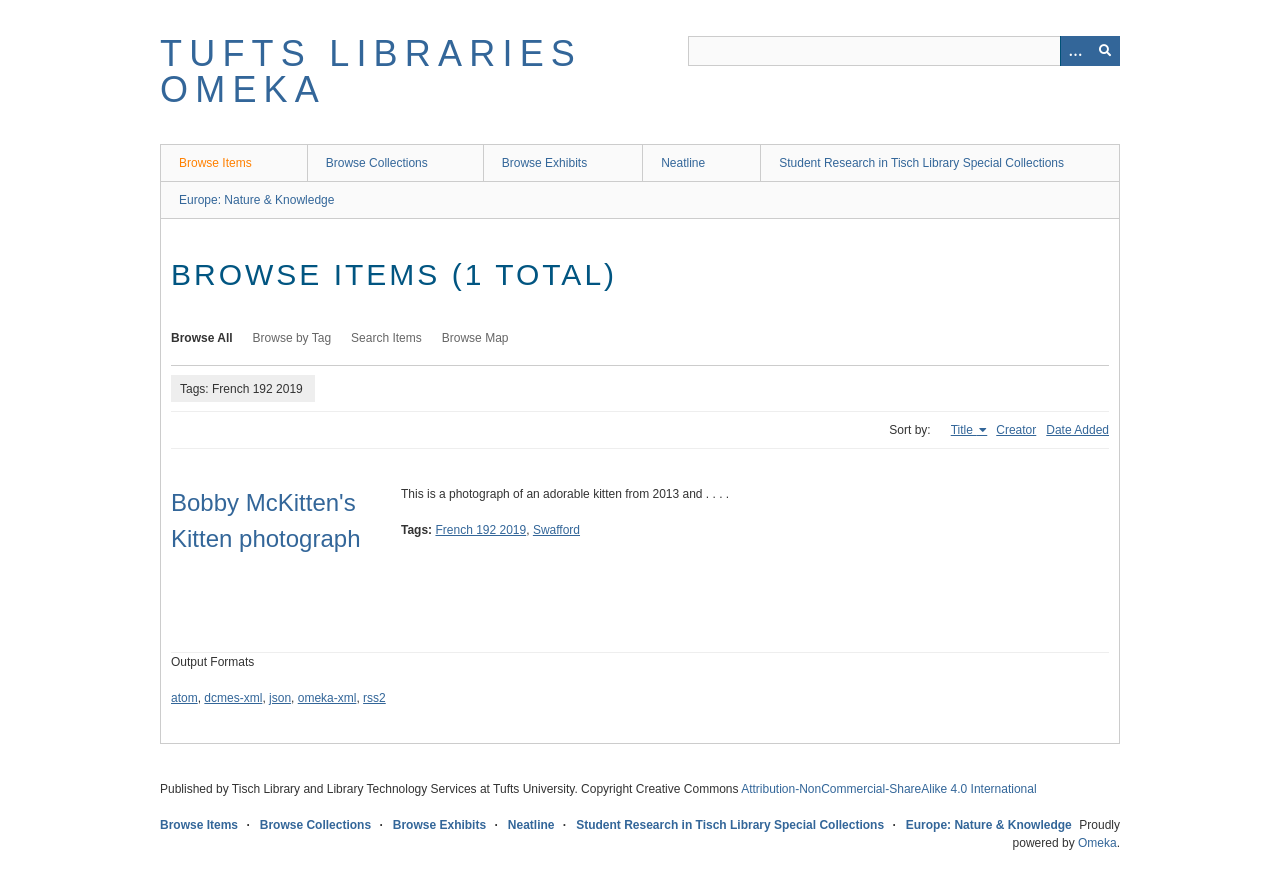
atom (184, 698)
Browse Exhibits (544, 163)
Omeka (1097, 843)
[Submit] (1105, 51)
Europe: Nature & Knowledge (256, 200)
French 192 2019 (480, 530)
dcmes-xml (233, 698)
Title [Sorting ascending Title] (964, 430)
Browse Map (475, 338)
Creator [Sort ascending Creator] (1016, 430)
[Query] (904, 51)
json (280, 698)
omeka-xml (327, 698)
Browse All (202, 338)
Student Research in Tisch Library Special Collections (921, 163)
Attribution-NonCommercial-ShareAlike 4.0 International (888, 789)
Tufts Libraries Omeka (371, 71)
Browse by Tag (292, 338)
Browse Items (215, 163)
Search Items (386, 338)
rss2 (374, 698)
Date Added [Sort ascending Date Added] (1077, 430)
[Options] (1075, 51)
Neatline (683, 163)
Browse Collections (377, 163)
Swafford (556, 530)
